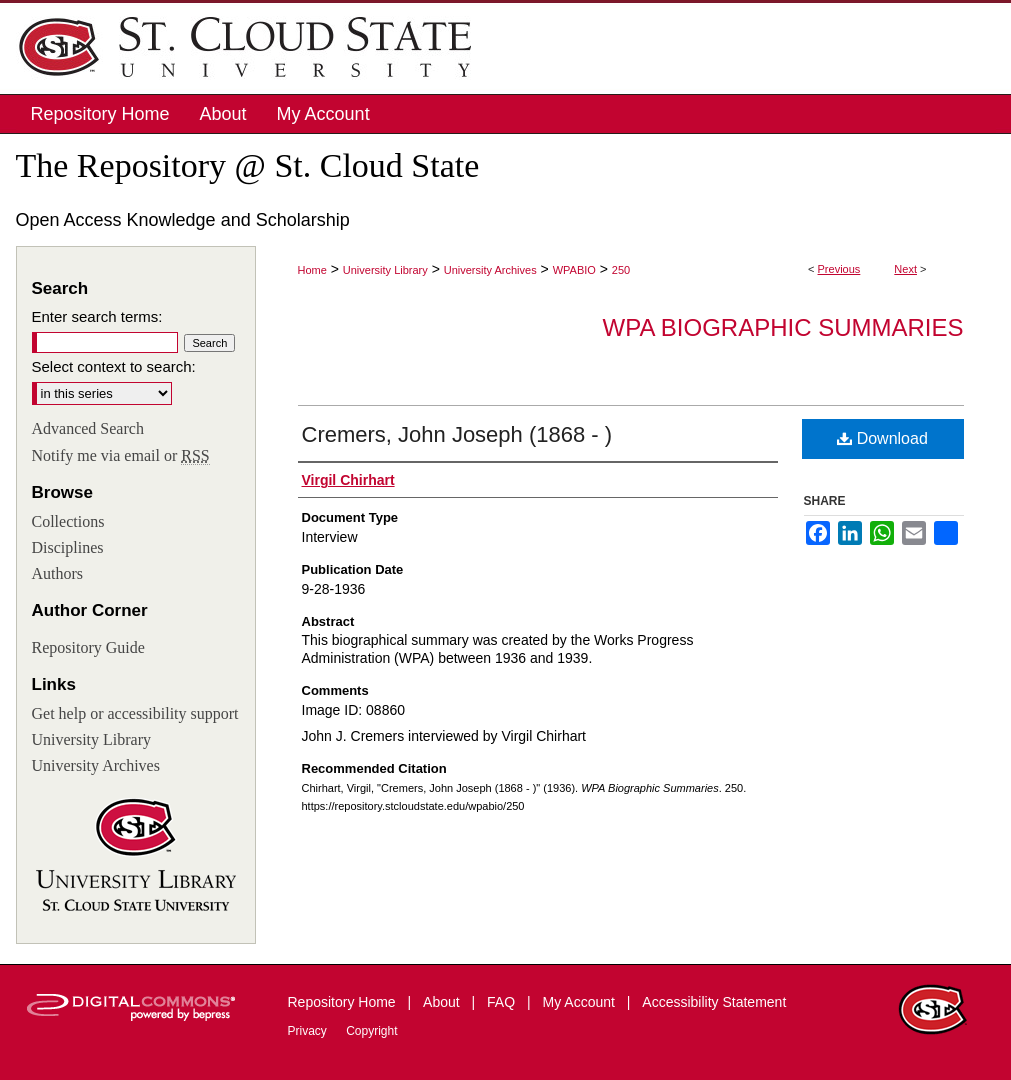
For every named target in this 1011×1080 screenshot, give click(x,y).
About (443, 1002)
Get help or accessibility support (135, 713)
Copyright (371, 1031)
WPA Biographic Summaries (783, 327)
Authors (58, 573)
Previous (839, 269)
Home (312, 270)
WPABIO (574, 270)
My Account (581, 1002)
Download (882, 438)
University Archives (490, 270)
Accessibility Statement (714, 1002)
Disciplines (68, 547)
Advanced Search (88, 428)
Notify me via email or (121, 456)
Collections (68, 521)
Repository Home (344, 1002)
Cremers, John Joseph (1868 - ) (457, 434)
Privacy (309, 1031)
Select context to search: (114, 366)
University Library (385, 270)
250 (621, 270)
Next (905, 269)
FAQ (503, 1002)
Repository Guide (88, 647)
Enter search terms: (97, 316)
